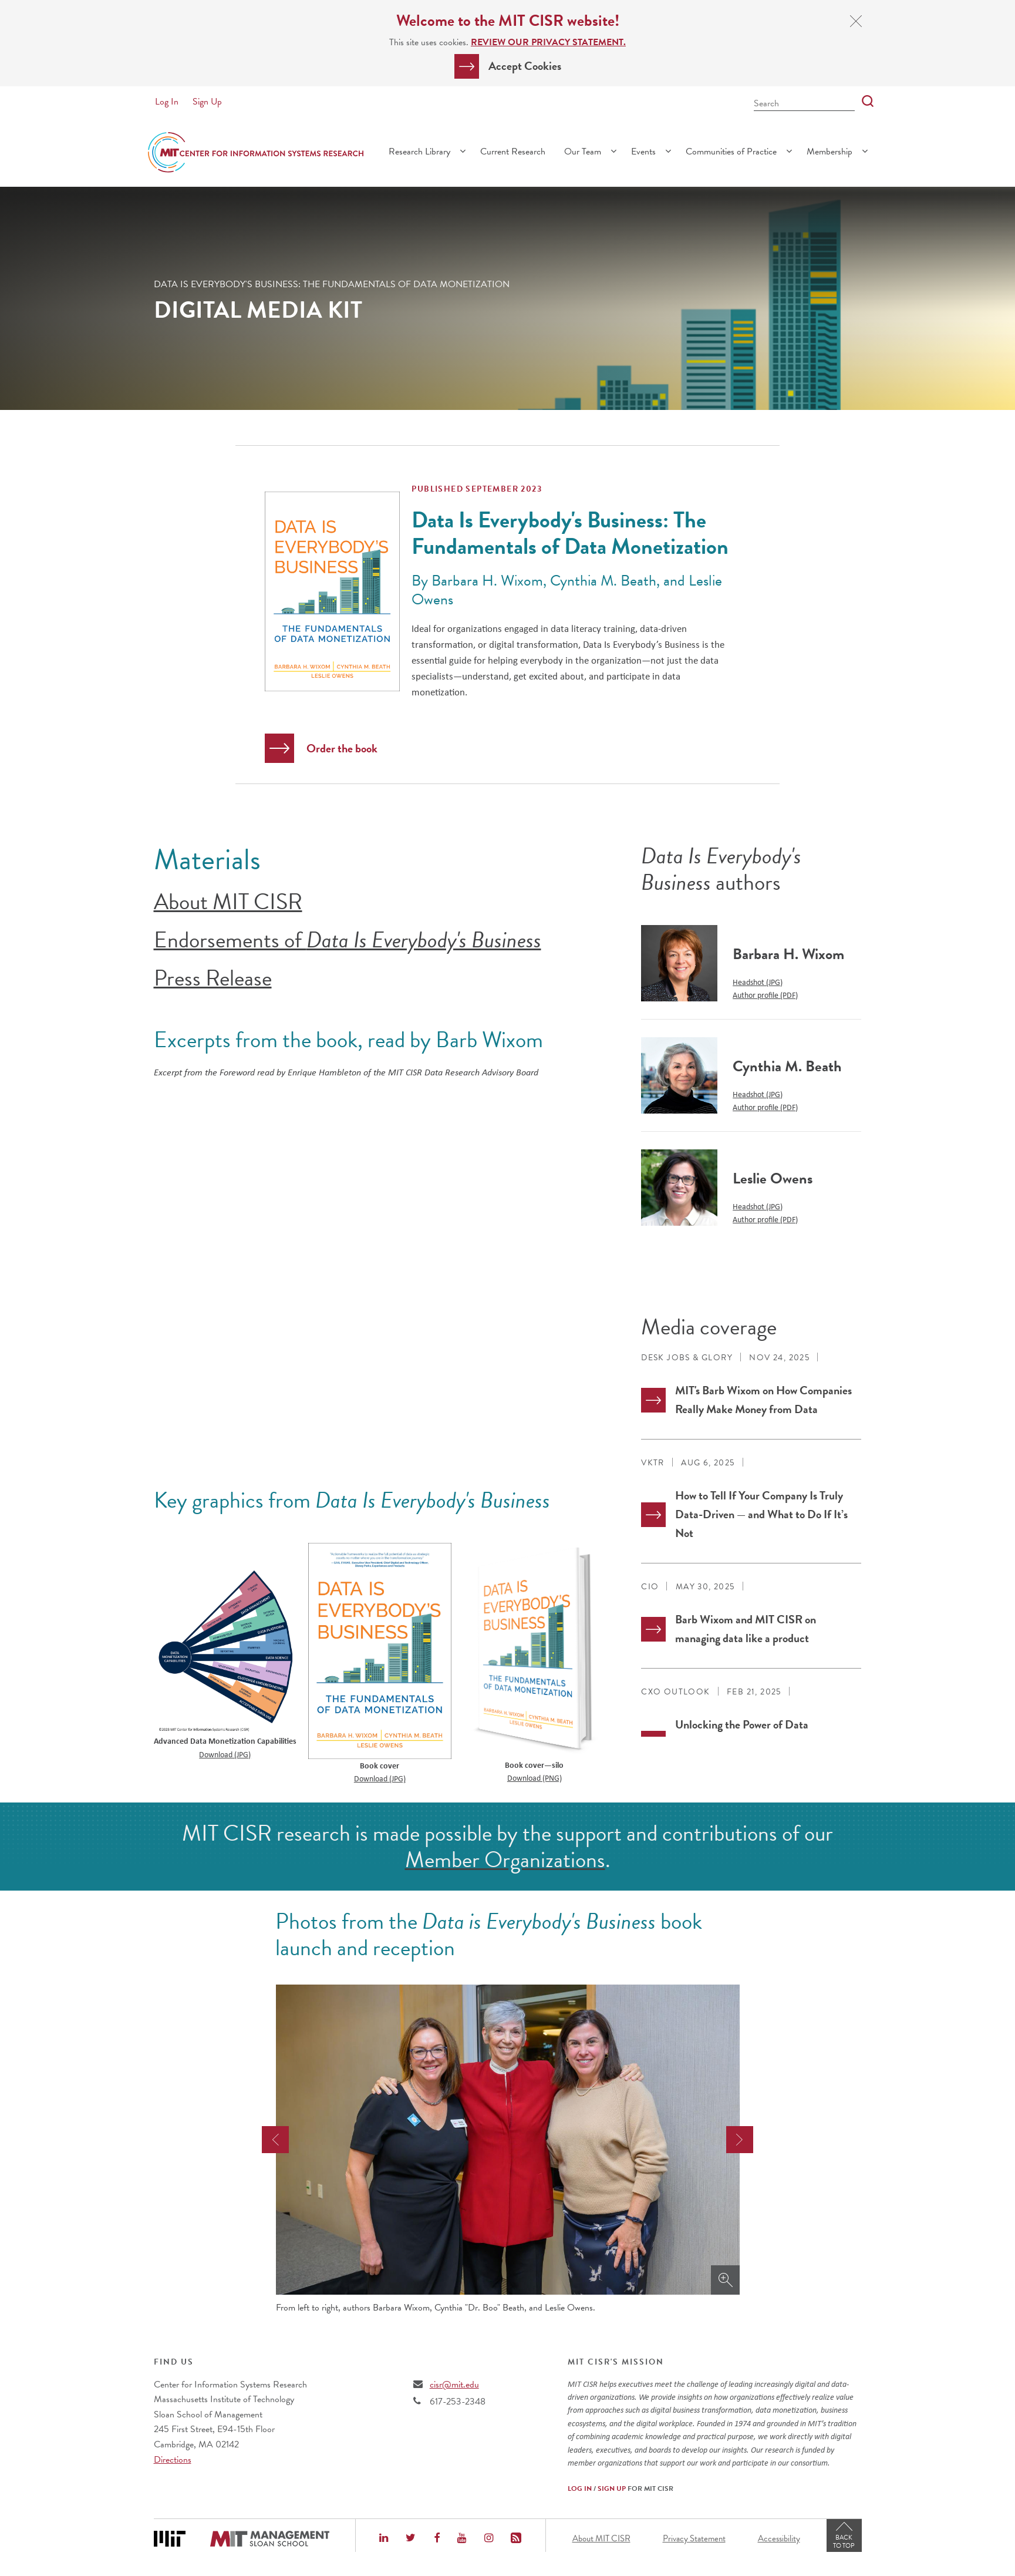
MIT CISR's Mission (616, 2362)
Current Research (512, 151)
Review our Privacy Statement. (548, 42)
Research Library (419, 151)
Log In (166, 102)
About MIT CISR (228, 901)
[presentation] (275, 2139)
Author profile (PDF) (765, 994)
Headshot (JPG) (758, 981)
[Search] (864, 102)
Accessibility (779, 2538)
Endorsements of (347, 939)
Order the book (341, 748)
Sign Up (207, 102)
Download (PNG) (534, 1777)
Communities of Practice (731, 151)
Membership (829, 151)
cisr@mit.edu (454, 2384)
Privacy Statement (694, 2538)
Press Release (213, 977)
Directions (172, 2460)
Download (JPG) (225, 1754)
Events (643, 151)
